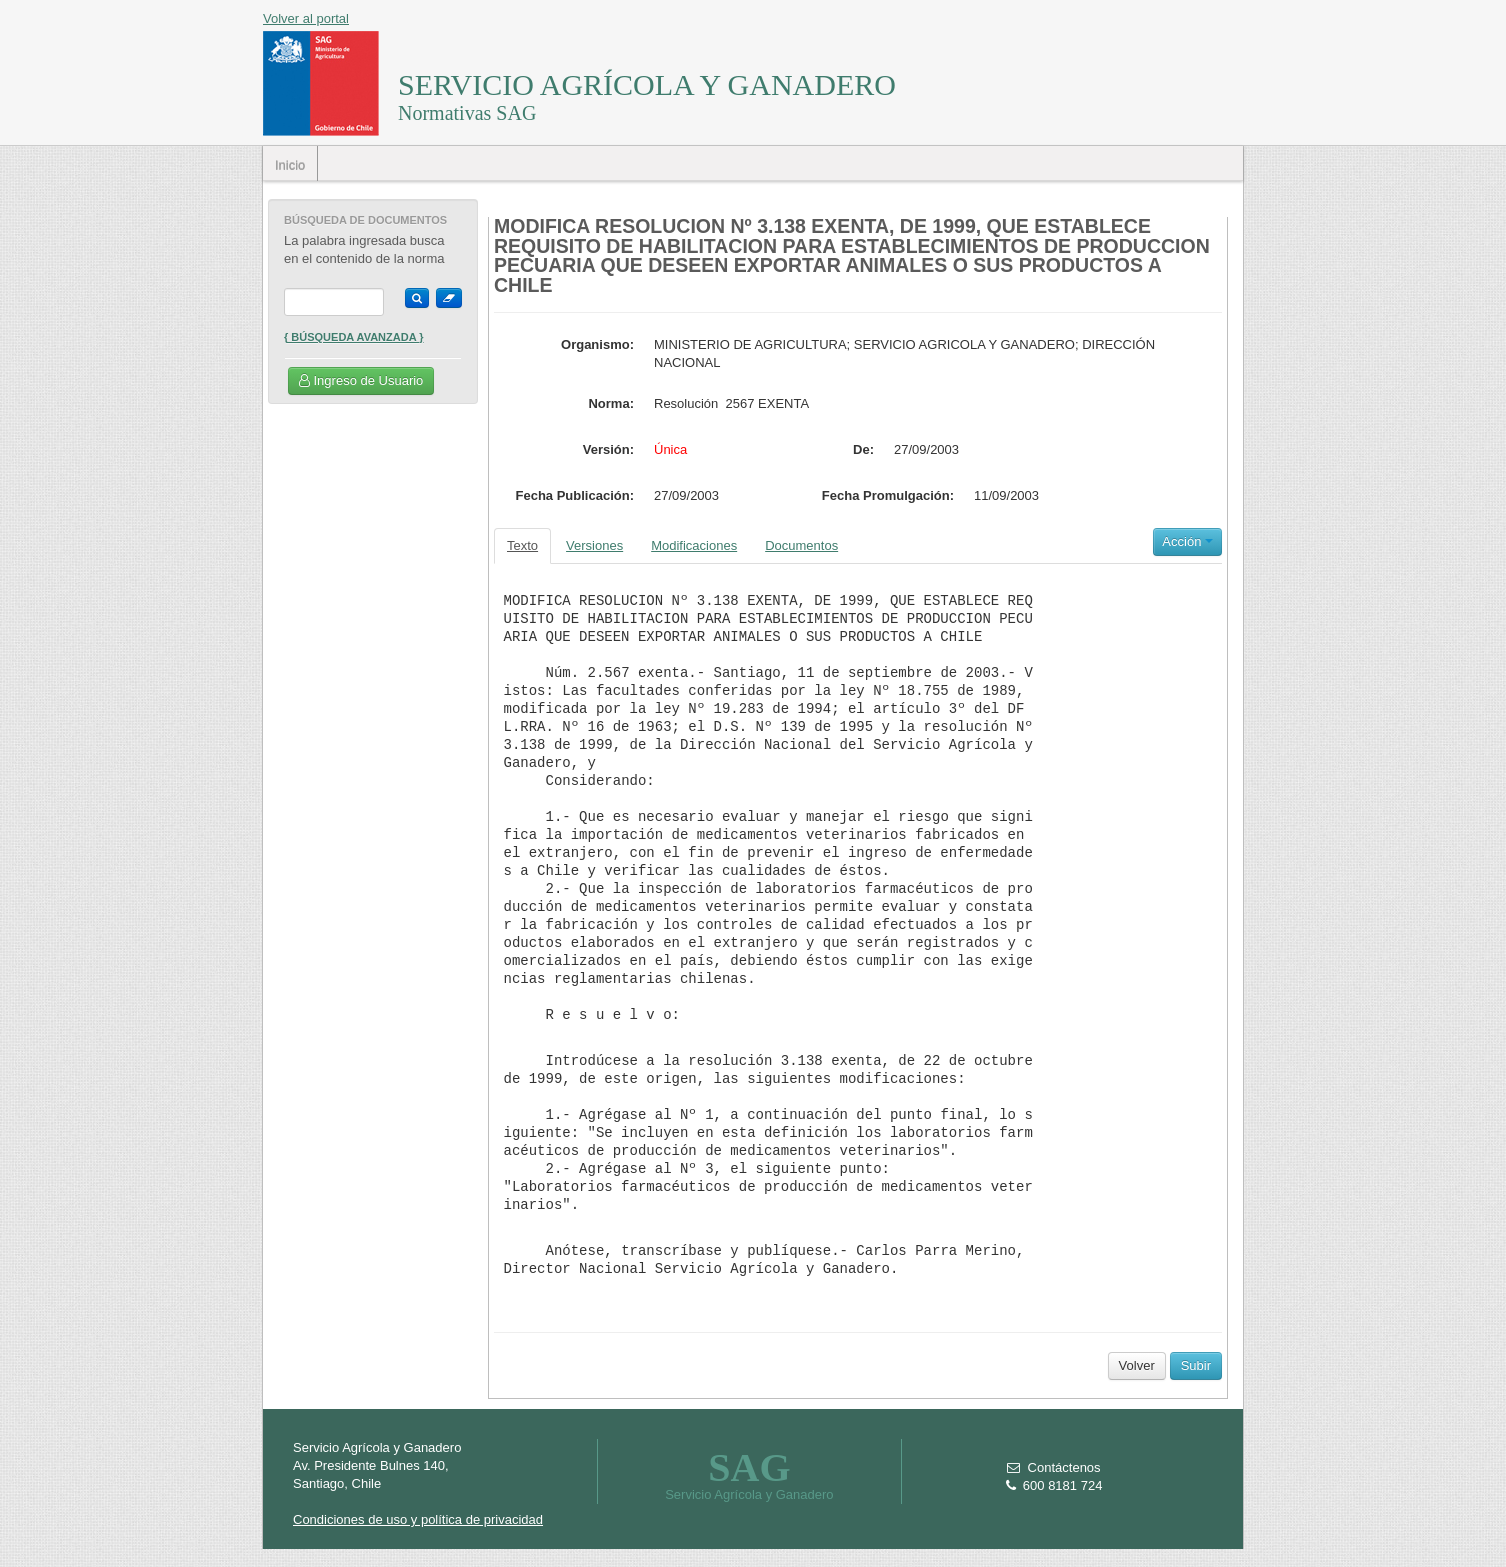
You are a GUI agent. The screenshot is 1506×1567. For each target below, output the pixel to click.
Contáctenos (1053, 1467)
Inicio (290, 165)
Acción (1187, 541)
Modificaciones (694, 545)
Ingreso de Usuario (361, 380)
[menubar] (290, 163)
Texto (522, 545)
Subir (1196, 1365)
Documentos (801, 545)
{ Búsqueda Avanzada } (354, 337)
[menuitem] (290, 163)
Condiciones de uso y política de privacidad (418, 1519)
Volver (1137, 1365)
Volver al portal (306, 18)
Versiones (594, 545)
